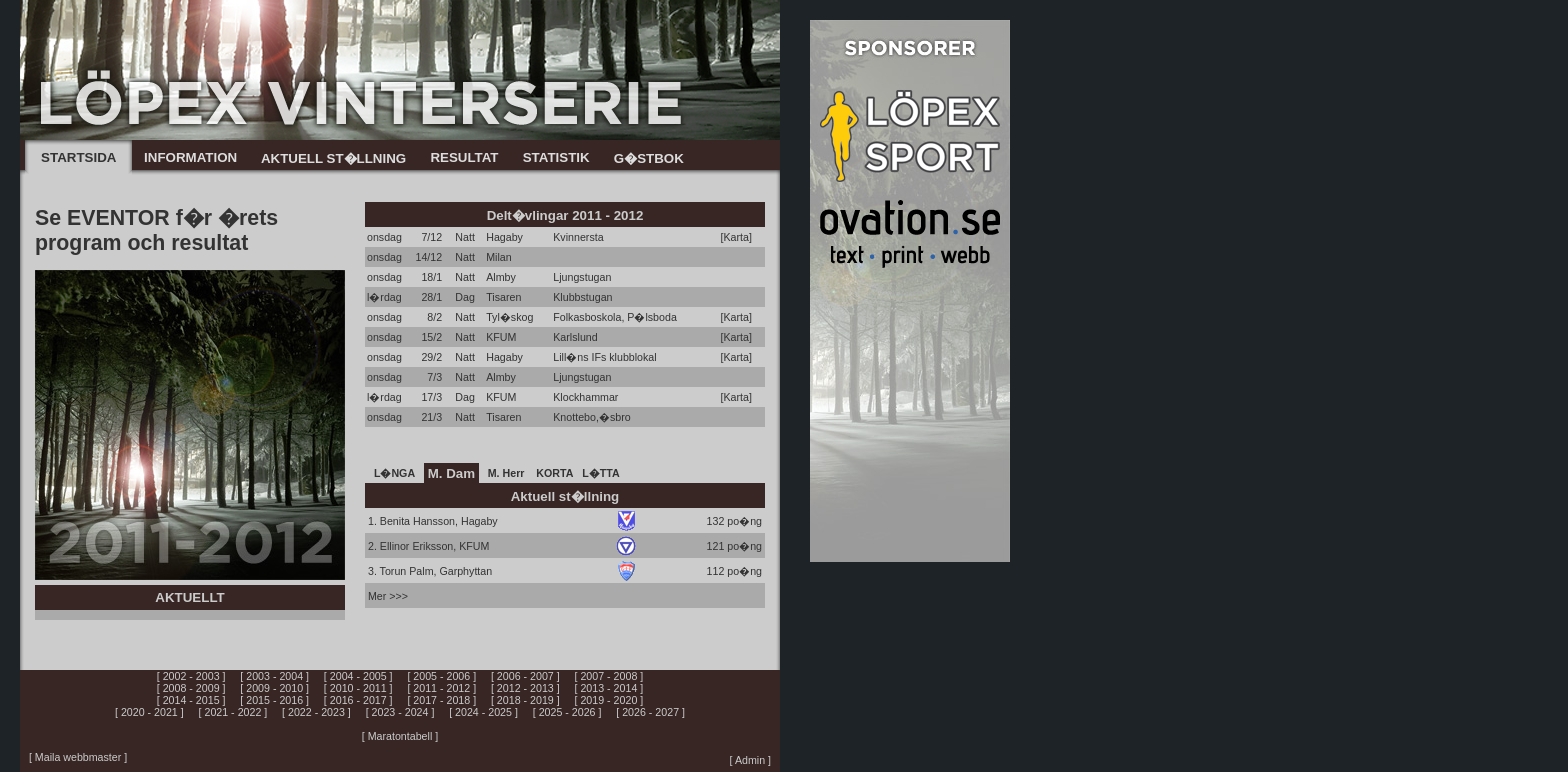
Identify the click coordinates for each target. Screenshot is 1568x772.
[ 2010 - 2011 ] (358, 688)
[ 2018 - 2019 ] (525, 700)
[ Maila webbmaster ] (78, 757)
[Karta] (736, 237)
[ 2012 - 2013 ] (525, 688)
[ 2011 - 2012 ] (441, 688)
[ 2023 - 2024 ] (400, 712)
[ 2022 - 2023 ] (316, 712)
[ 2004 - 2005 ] (358, 676)
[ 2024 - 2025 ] (483, 712)
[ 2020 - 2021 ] (149, 712)
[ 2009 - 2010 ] (274, 688)
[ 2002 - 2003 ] (191, 676)
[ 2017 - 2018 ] (441, 700)
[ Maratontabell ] (400, 736)
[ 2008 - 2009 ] (191, 688)
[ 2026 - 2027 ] (650, 712)
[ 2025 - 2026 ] (567, 712)
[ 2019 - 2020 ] (609, 700)
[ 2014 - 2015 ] (191, 700)
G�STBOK (649, 158)
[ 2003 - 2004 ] (274, 676)
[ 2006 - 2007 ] (525, 676)
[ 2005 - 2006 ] (441, 676)
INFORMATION (190, 157)
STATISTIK (556, 157)
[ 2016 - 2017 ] (358, 700)
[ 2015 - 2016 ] (274, 700)
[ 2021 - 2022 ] (233, 712)
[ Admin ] (750, 760)
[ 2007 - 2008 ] (609, 676)
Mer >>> (388, 596)
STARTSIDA (78, 157)
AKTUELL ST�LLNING (333, 158)
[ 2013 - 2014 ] (609, 688)
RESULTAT (464, 157)
